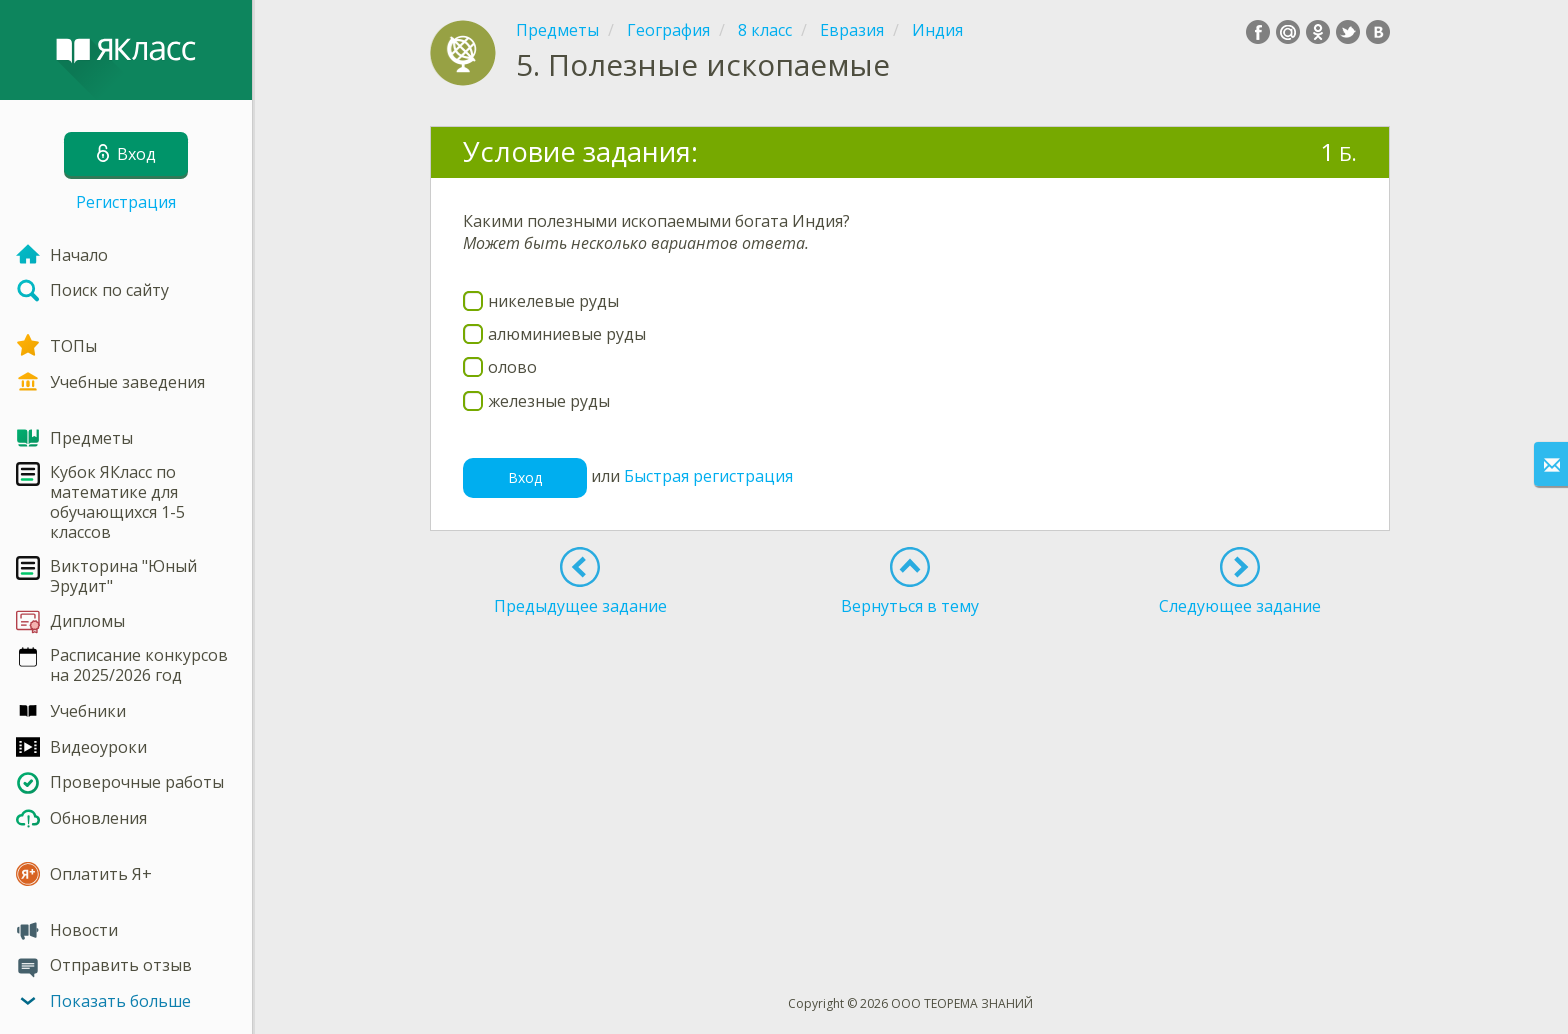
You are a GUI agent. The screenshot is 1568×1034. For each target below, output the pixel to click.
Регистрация (126, 202)
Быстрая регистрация (708, 476)
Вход (525, 477)
